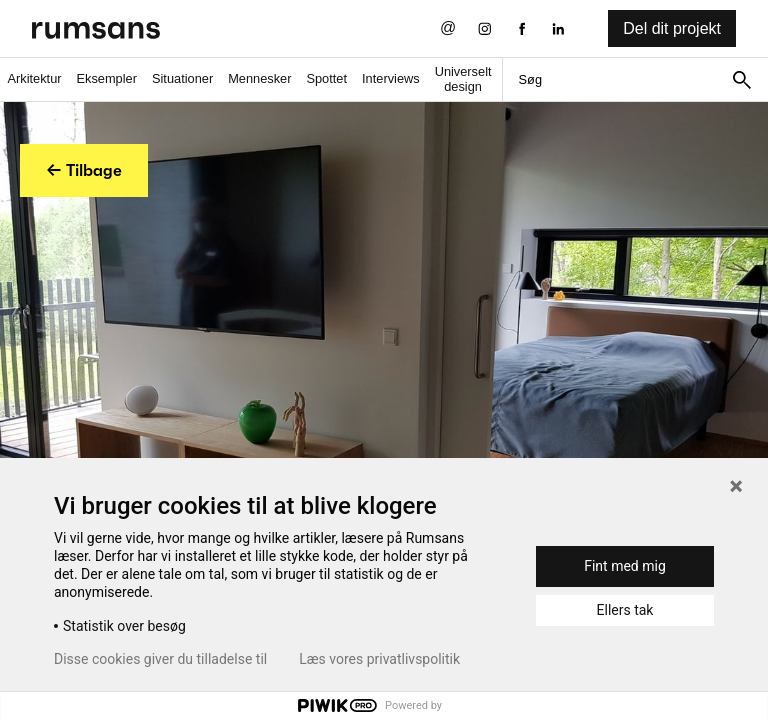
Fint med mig (625, 566)
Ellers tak (625, 610)
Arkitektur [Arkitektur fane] (34, 78)
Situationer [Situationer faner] (182, 78)
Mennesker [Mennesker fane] (259, 78)
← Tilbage (84, 170)
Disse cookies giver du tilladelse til (160, 659)
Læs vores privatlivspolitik (379, 659)
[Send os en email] (448, 28)
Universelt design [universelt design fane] (463, 78)
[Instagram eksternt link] (484, 28)
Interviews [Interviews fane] (391, 78)
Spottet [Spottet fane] (326, 78)
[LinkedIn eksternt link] (558, 28)
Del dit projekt (672, 28)
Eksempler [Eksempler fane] (107, 78)
